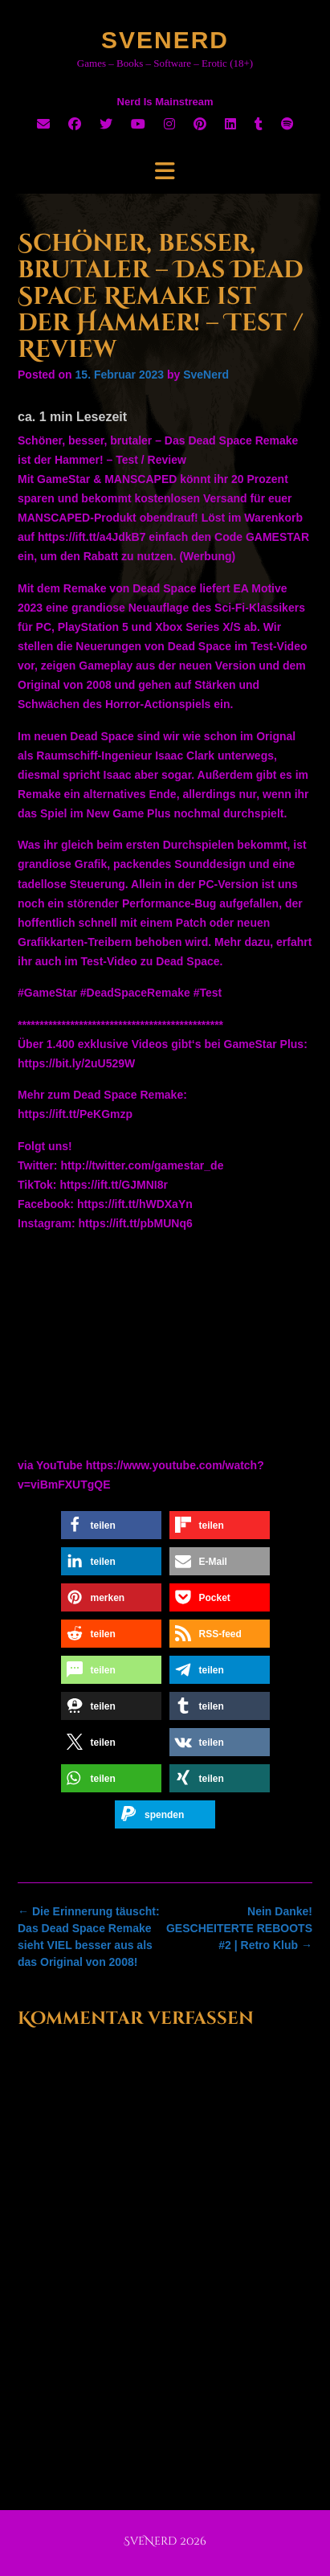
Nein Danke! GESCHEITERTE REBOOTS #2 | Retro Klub (239, 1928)
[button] (111, 1525)
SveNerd (165, 40)
